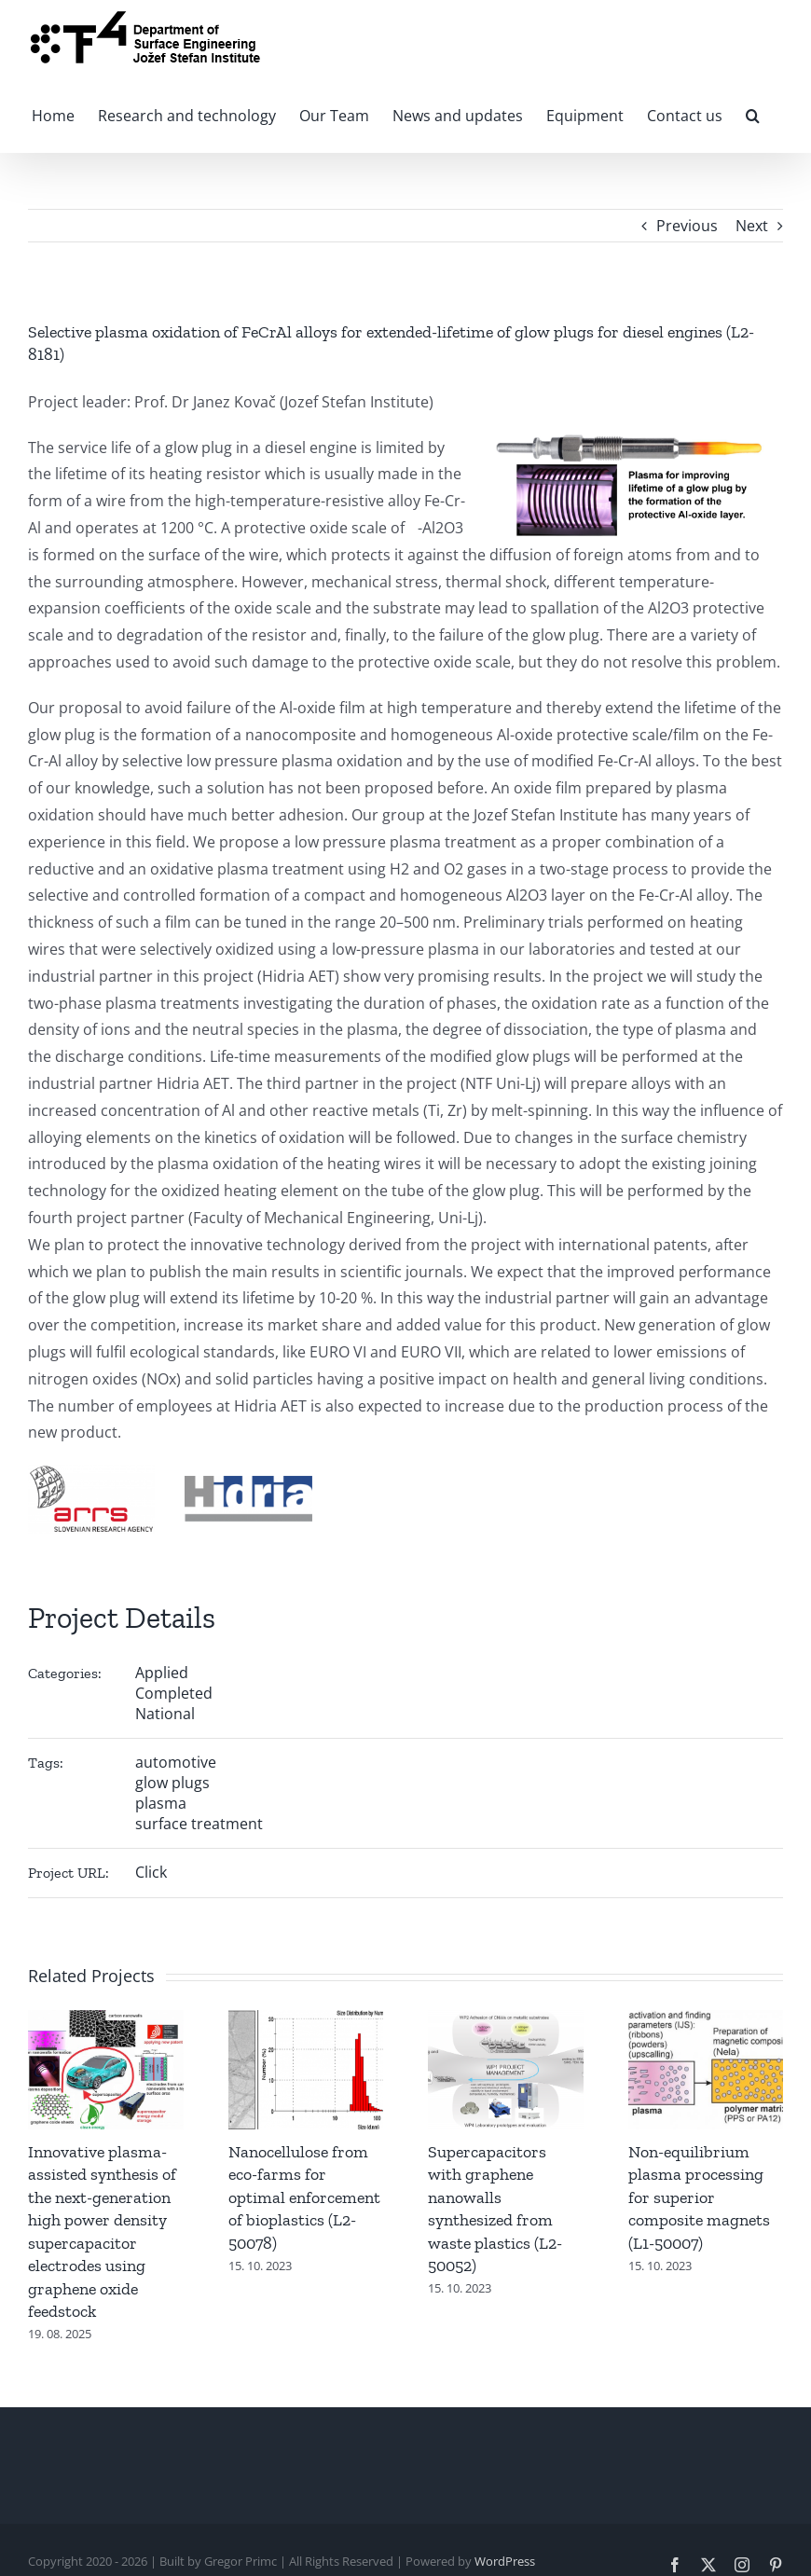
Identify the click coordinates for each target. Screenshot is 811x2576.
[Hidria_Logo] (248, 1483)
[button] (753, 114)
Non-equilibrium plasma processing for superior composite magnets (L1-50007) (699, 2197)
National (165, 1713)
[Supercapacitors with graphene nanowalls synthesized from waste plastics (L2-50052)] (506, 2020)
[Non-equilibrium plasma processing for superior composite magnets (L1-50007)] (706, 2020)
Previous (687, 225)
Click (151, 1872)
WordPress (504, 2561)
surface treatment (199, 1823)
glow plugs (172, 1782)
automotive (175, 1762)
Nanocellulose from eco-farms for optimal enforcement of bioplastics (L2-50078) (304, 2197)
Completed (174, 1693)
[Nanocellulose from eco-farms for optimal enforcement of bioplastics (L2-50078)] (306, 2020)
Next (751, 225)
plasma (160, 1803)
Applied (161, 1672)
